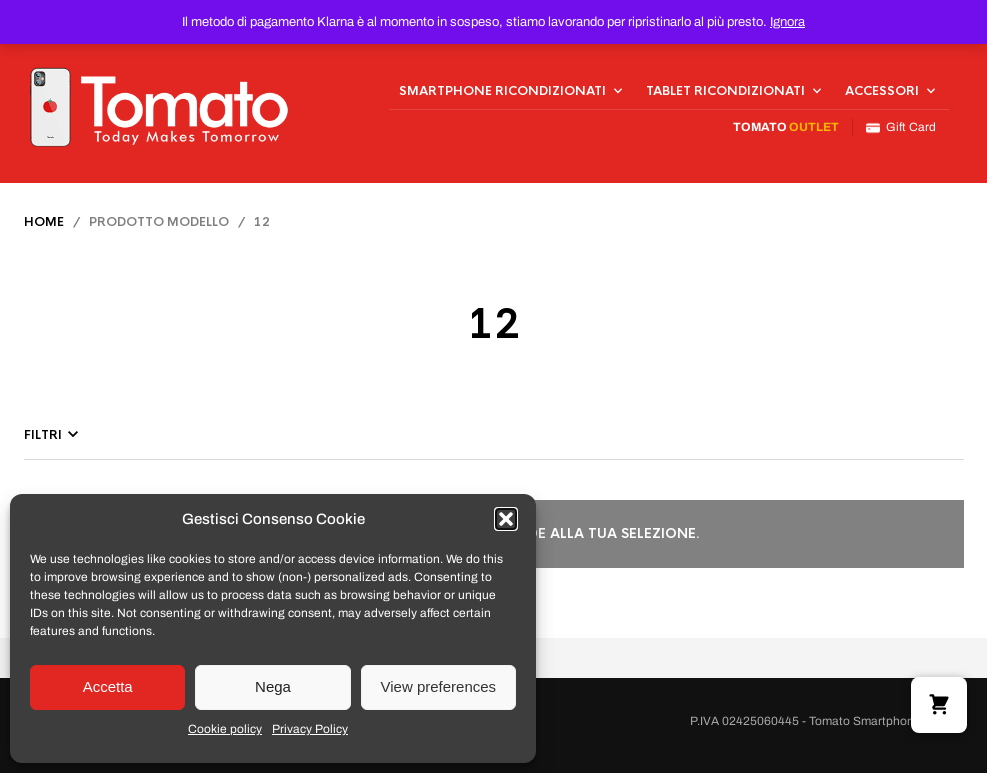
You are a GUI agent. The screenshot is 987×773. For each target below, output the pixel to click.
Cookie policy (225, 729)
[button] (506, 519)
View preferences (439, 686)
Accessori (882, 91)
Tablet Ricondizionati (725, 91)
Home (44, 222)
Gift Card (901, 127)
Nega (273, 686)
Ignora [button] (787, 22)
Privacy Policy (310, 729)
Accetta (108, 686)
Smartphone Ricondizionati (502, 91)
